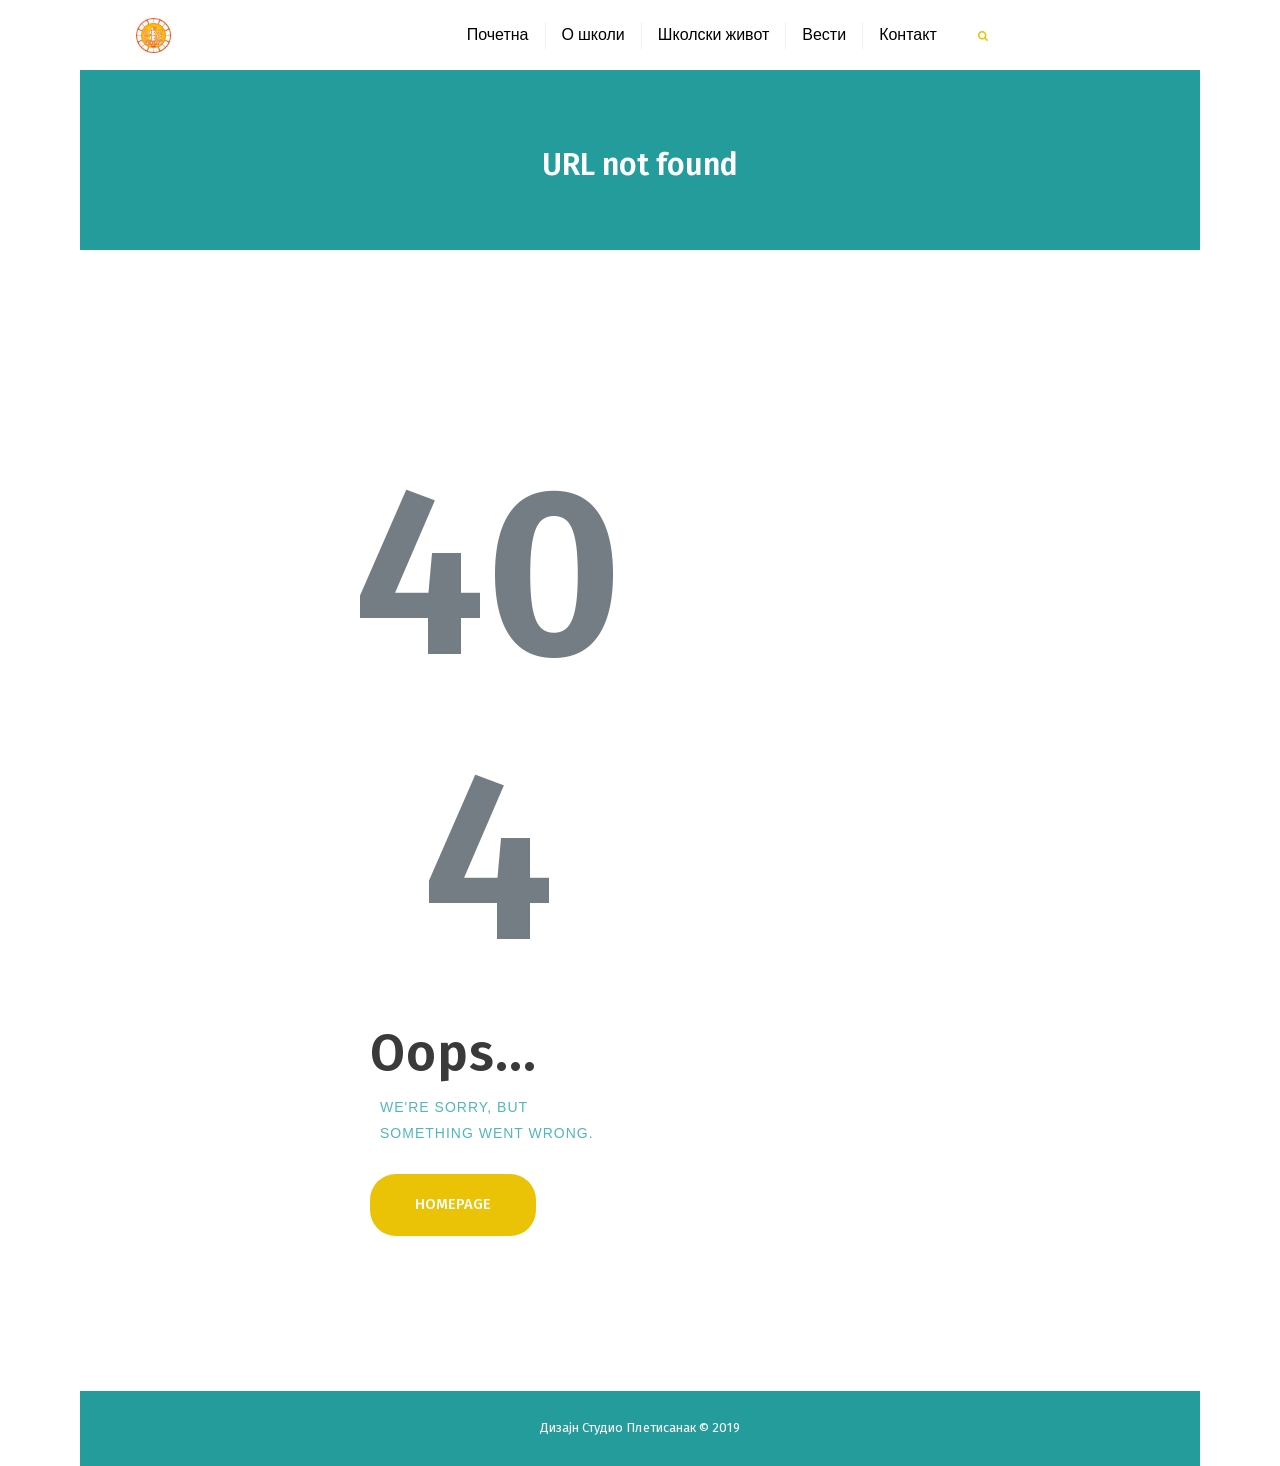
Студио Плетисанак (640, 1427)
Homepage (453, 1204)
